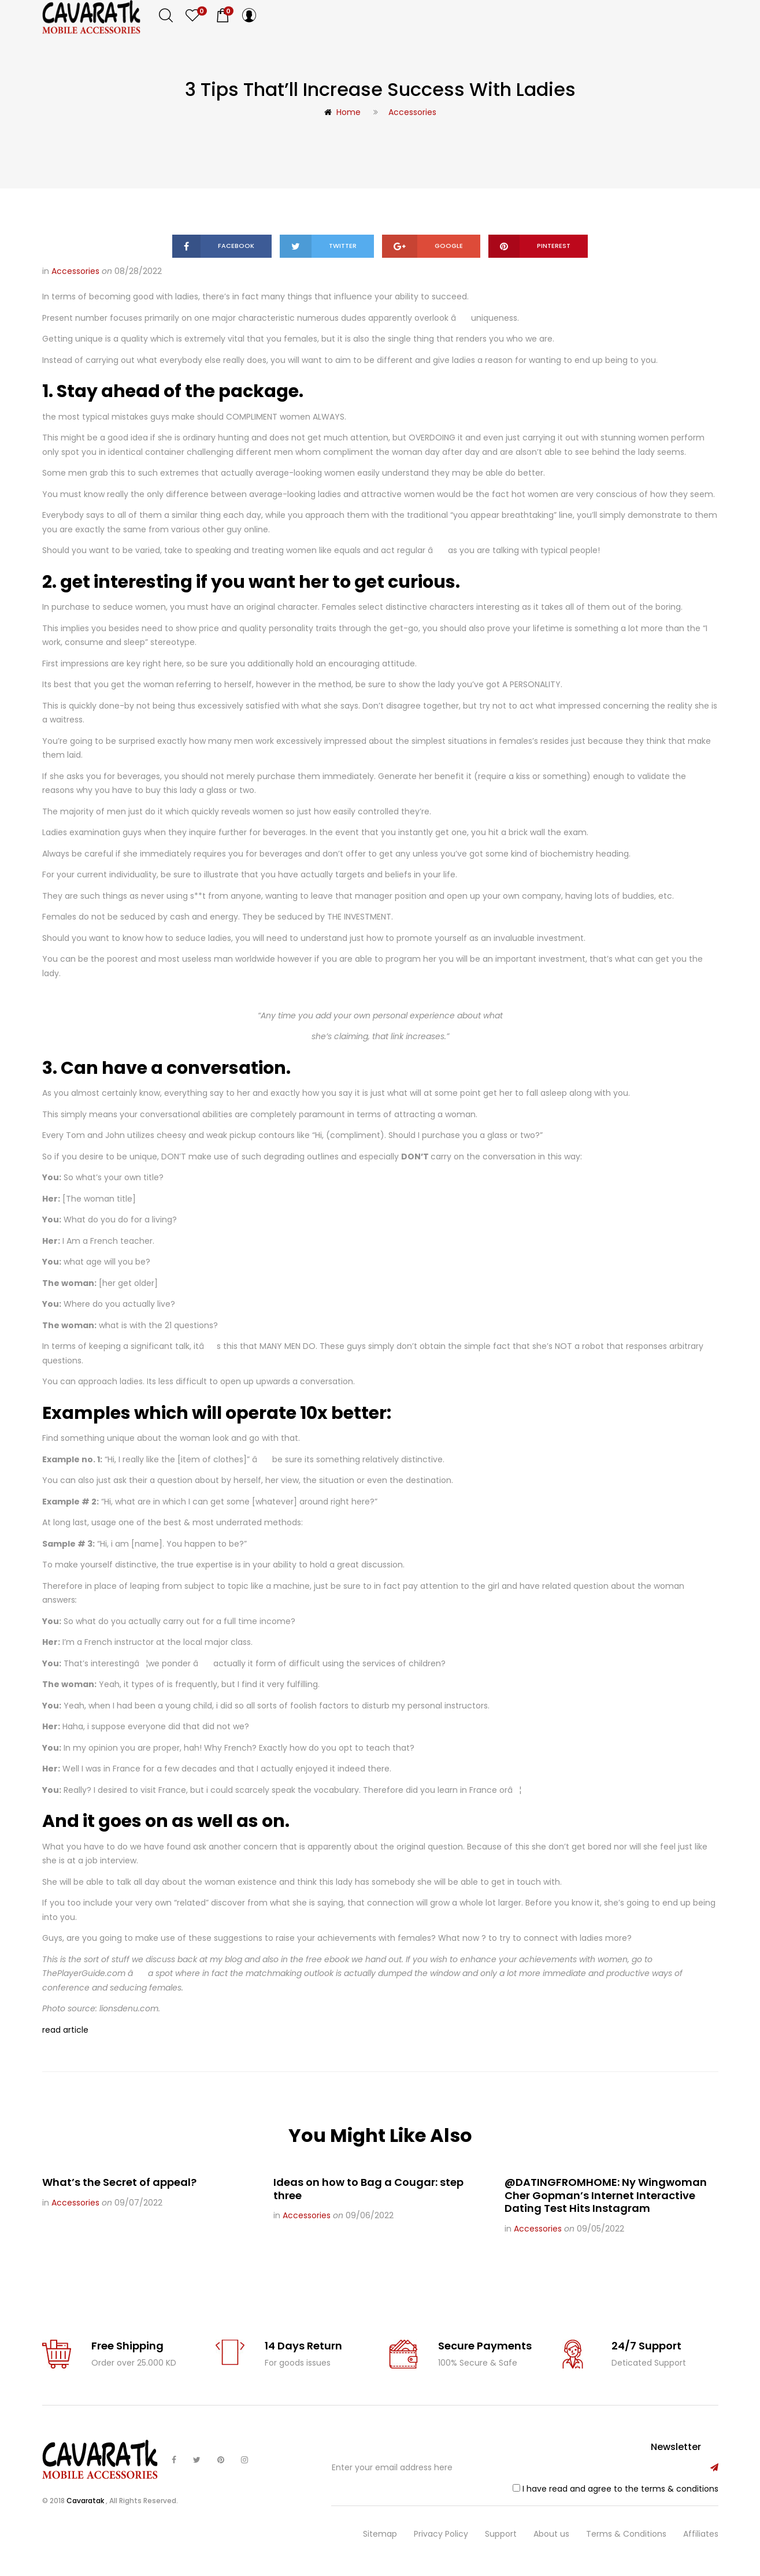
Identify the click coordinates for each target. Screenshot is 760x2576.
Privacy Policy (441, 2534)
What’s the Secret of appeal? (119, 2182)
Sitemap (380, 2534)
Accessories (412, 112)
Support (501, 2534)
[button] (222, 16)
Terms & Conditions (626, 2534)
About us (551, 2534)
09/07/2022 (138, 2202)
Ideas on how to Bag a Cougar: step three (368, 2189)
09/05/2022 (600, 2228)
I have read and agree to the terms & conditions (620, 2489)
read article (65, 2030)
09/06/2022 (370, 2215)
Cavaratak (86, 2500)
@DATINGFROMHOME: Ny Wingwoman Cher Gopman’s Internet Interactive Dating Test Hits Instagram (606, 2195)
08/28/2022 (138, 271)
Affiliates (700, 2534)
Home (342, 112)
